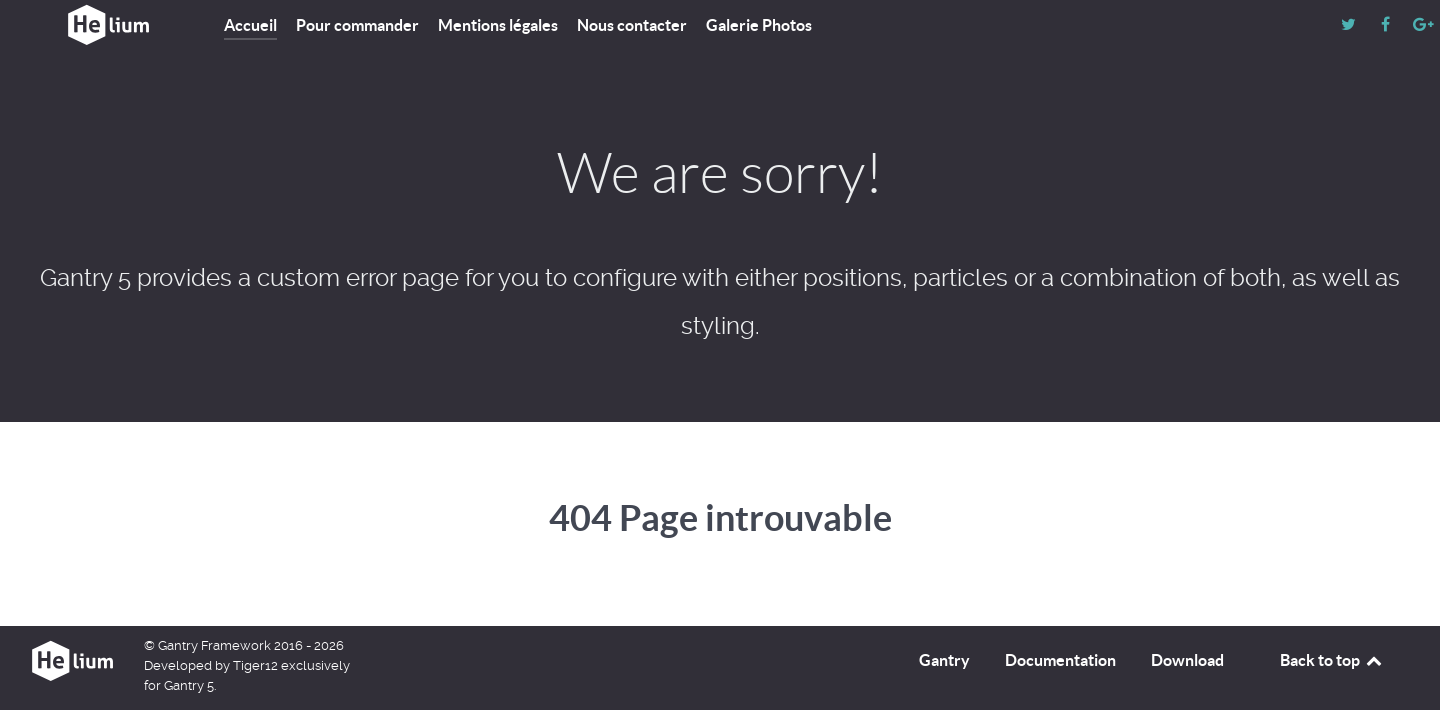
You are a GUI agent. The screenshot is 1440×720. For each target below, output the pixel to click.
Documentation (1060, 660)
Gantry (944, 660)
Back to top (1332, 660)
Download (1187, 660)
